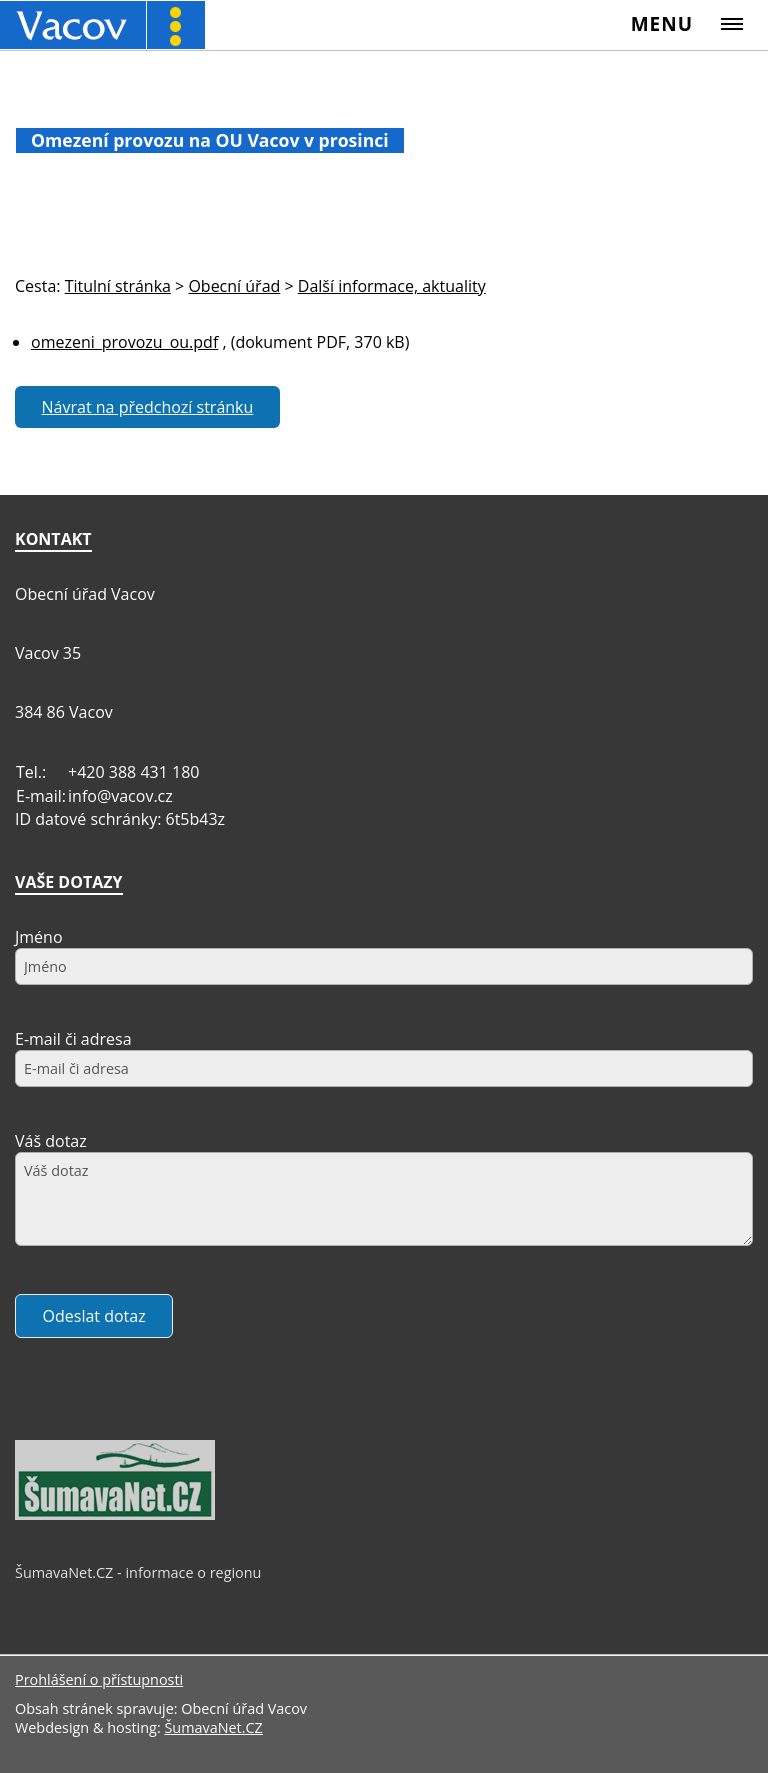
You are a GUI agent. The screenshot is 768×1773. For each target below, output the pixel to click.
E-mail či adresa (73, 1039)
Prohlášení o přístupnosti (99, 1679)
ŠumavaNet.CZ (213, 1727)
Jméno (39, 937)
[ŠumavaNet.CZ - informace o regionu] (115, 1515)
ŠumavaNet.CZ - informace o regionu (138, 1572)
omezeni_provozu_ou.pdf (124, 342)
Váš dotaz (51, 1141)
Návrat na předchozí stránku (148, 407)
